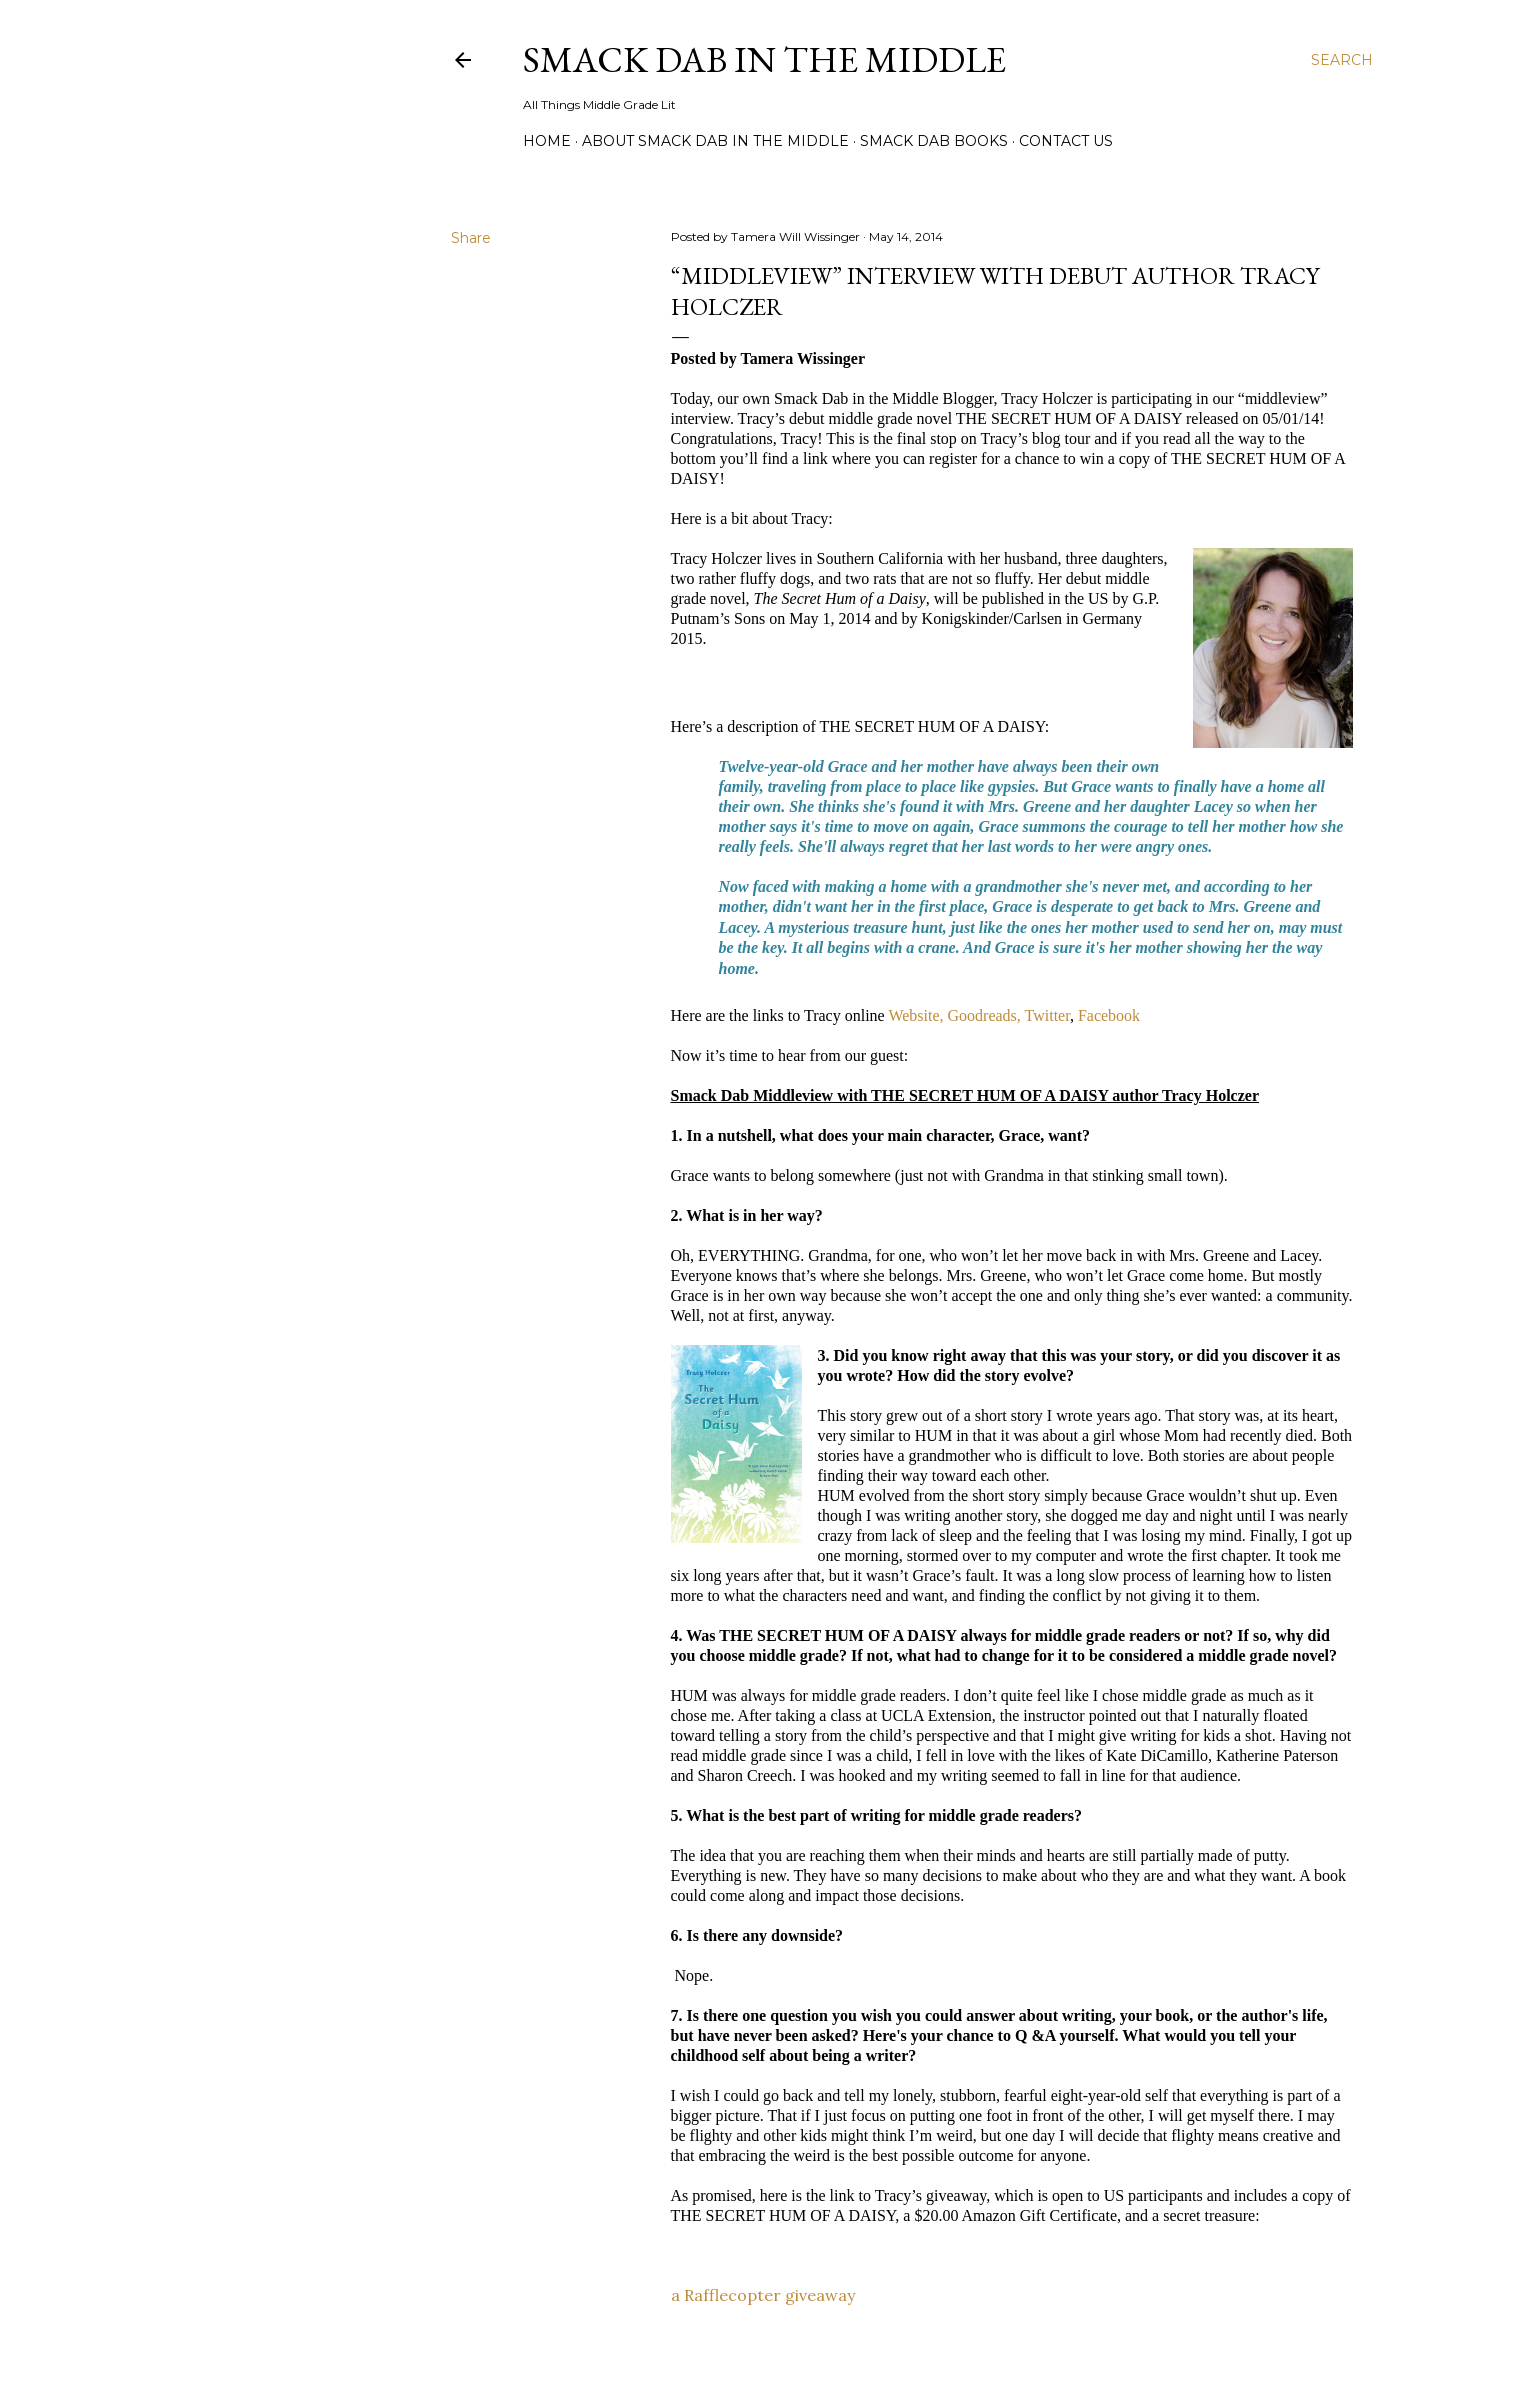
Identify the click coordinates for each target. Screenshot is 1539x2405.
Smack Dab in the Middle (764, 59)
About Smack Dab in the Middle (715, 141)
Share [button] (471, 238)
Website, (915, 1015)
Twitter (1047, 1015)
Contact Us (1066, 141)
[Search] (1342, 60)
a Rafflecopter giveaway (763, 2295)
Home (547, 141)
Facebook (1109, 1015)
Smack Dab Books (934, 141)
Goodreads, (984, 1015)
